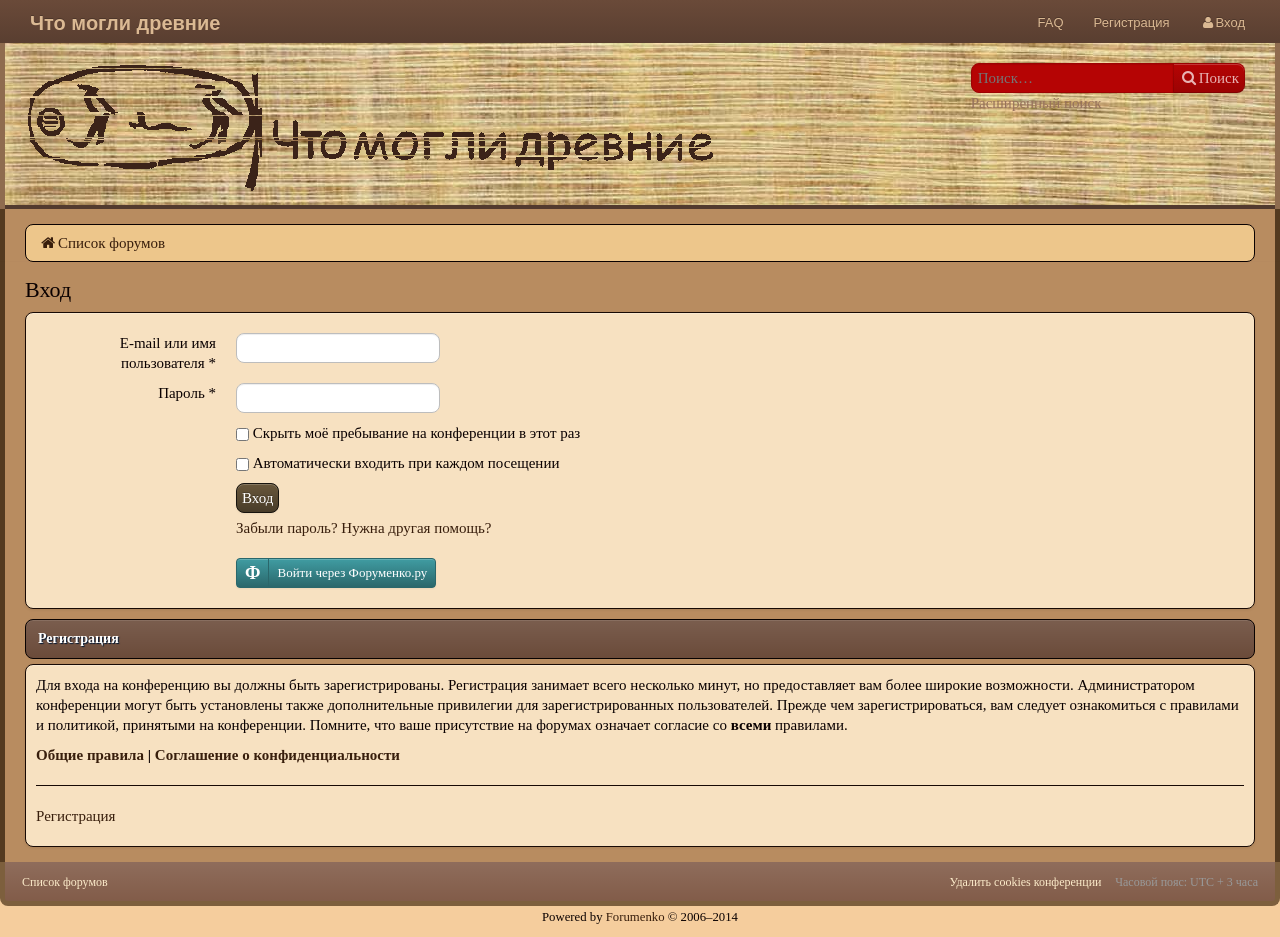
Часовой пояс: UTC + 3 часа (1186, 882)
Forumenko (635, 917)
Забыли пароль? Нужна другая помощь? (363, 528)
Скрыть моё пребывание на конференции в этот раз (408, 433)
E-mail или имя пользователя (168, 353)
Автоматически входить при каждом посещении (397, 463)
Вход (257, 498)
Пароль (187, 393)
